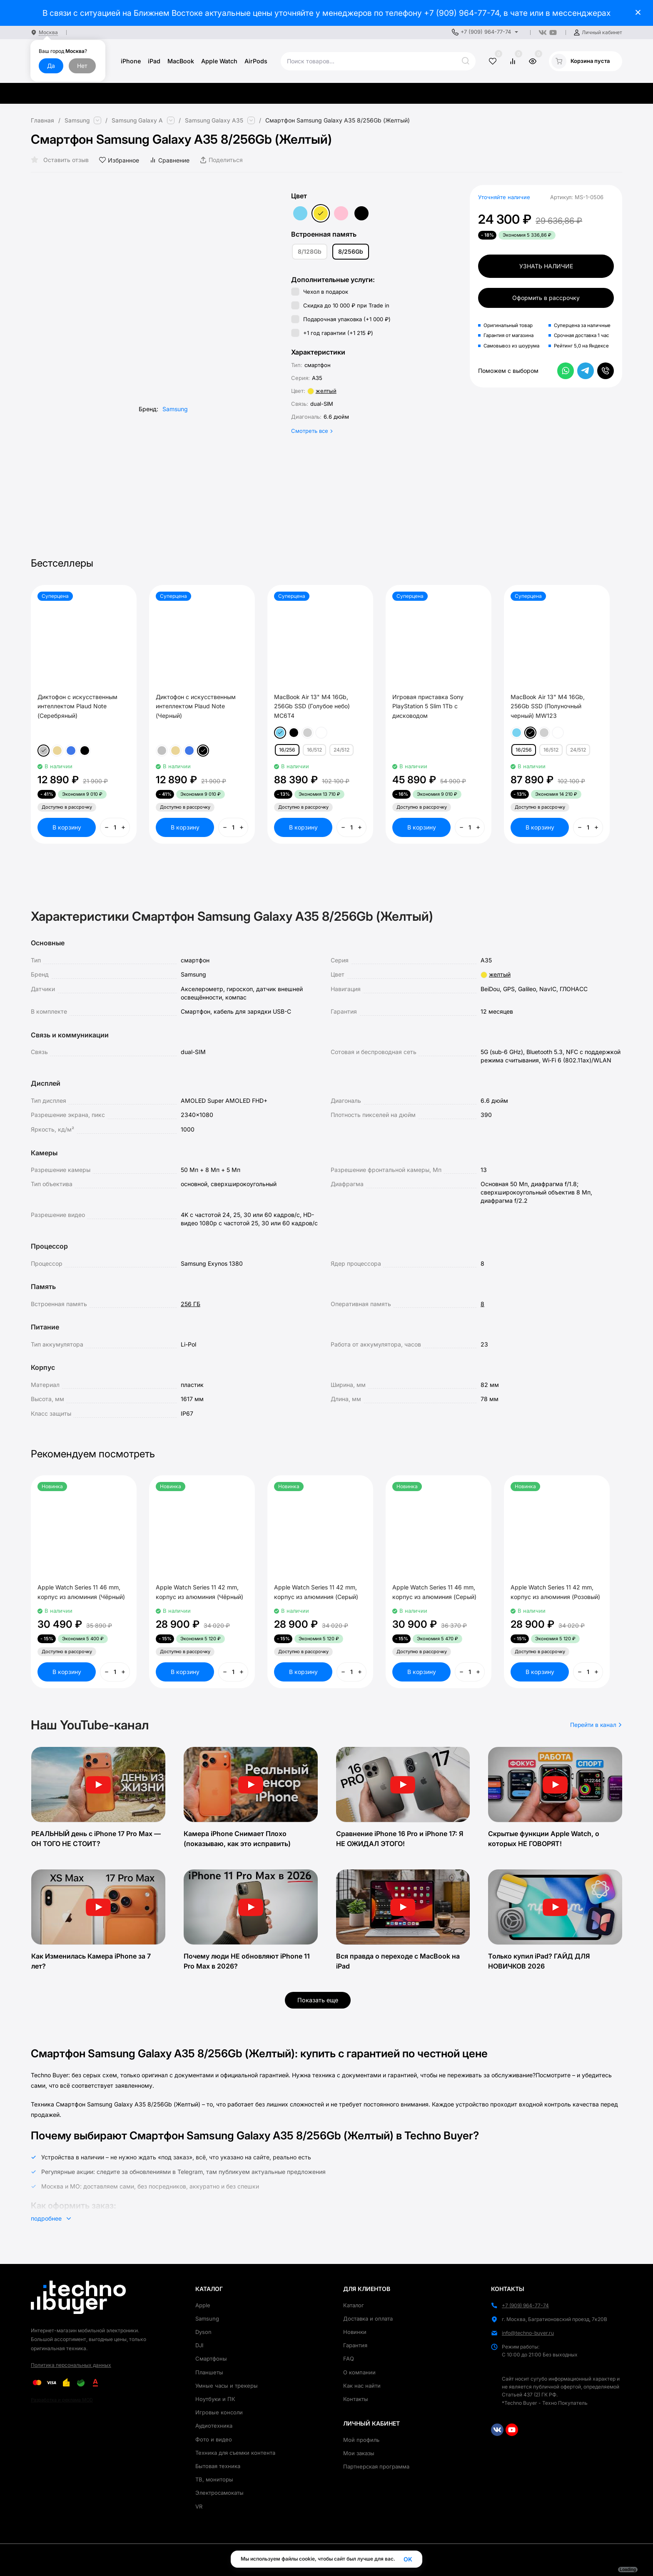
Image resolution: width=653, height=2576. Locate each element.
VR (198, 2506)
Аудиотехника (213, 2425)
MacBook (180, 61)
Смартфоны (211, 2358)
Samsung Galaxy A (138, 120)
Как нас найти (362, 2385)
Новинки (354, 2332)
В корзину (66, 827)
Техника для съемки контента (235, 2452)
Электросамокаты (219, 2492)
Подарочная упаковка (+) (341, 319)
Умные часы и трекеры (226, 2385)
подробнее (51, 2218)
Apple (202, 2305)
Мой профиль (361, 2439)
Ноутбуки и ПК (215, 2399)
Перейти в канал (595, 1724)
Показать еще (317, 2000)
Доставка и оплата (368, 2318)
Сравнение (169, 160)
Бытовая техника (217, 2466)
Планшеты (209, 2372)
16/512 (314, 750)
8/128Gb (310, 251)
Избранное (119, 160)
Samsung (77, 120)
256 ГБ (190, 1303)
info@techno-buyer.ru (528, 2333)
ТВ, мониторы (214, 2479)
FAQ (348, 2358)
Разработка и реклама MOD (62, 2400)
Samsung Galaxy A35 (215, 120)
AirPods (255, 61)
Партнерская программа (376, 2466)
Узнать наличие (546, 265)
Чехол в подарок (319, 291)
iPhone (131, 61)
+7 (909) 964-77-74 (461, 13)
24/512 (341, 750)
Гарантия (355, 2345)
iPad (154, 61)
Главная (42, 120)
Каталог (353, 2305)
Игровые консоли (219, 2412)
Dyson (203, 2332)
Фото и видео (213, 2439)
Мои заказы (358, 2453)
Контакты (355, 2399)
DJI (199, 2345)
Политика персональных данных (71, 2365)
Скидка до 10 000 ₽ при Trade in (340, 305)
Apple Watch (219, 61)
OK (408, 2559)
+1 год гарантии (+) (332, 333)
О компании (359, 2372)
